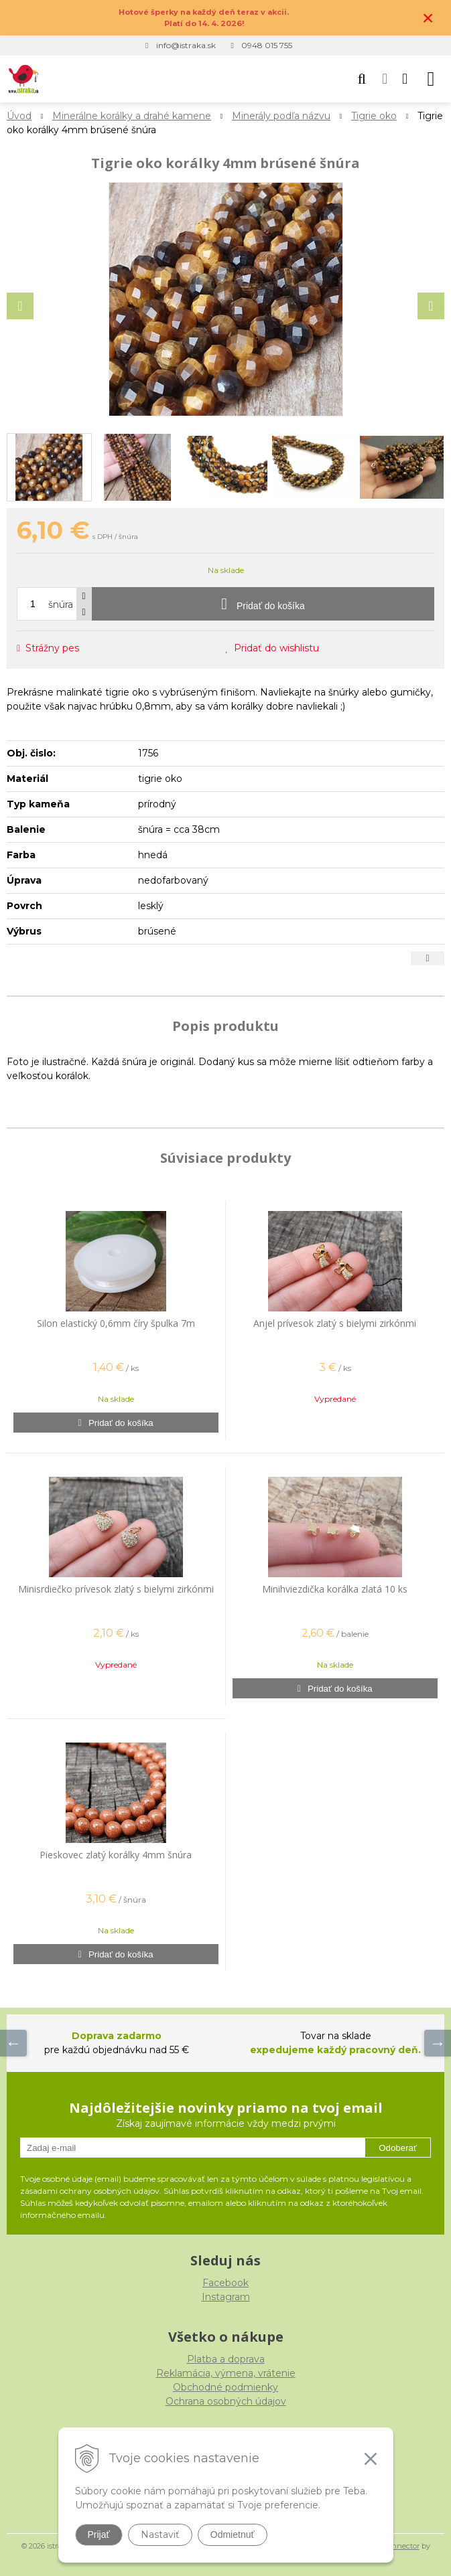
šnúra (60, 604)
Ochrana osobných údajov (226, 2401)
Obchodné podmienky (225, 2387)
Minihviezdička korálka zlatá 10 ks (334, 1589)
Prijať (99, 2534)
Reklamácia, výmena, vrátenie (226, 2373)
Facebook (225, 2283)
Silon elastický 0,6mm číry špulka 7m (116, 1323)
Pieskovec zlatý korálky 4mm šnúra (116, 1854)
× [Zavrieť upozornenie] (428, 18)
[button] (361, 79)
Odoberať (398, 2148)
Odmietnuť (232, 2534)
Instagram (226, 2297)
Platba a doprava (226, 2359)
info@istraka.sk (186, 45)
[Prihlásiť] (384, 79)
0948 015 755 (266, 45)
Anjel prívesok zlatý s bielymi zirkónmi (334, 1323)
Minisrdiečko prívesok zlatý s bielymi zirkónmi (116, 1589)
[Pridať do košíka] (263, 604)
